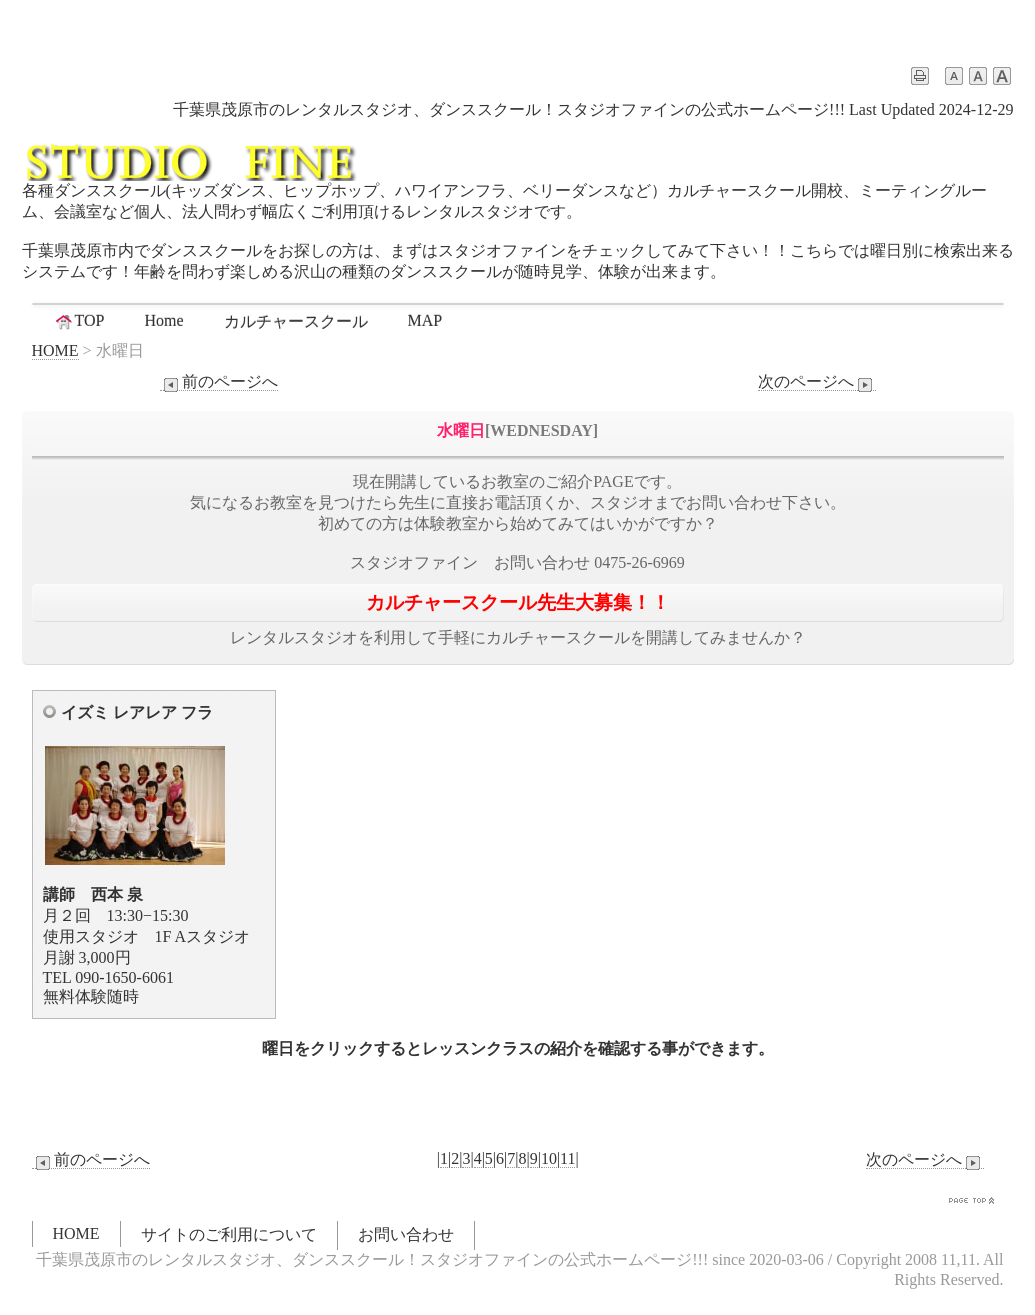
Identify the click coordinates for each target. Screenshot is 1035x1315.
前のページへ (219, 382)
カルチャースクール (296, 321)
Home (163, 320)
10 (549, 1158)
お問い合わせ (406, 1234)
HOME (55, 350)
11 (567, 1158)
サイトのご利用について (229, 1234)
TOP (79, 321)
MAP (425, 320)
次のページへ (817, 382)
